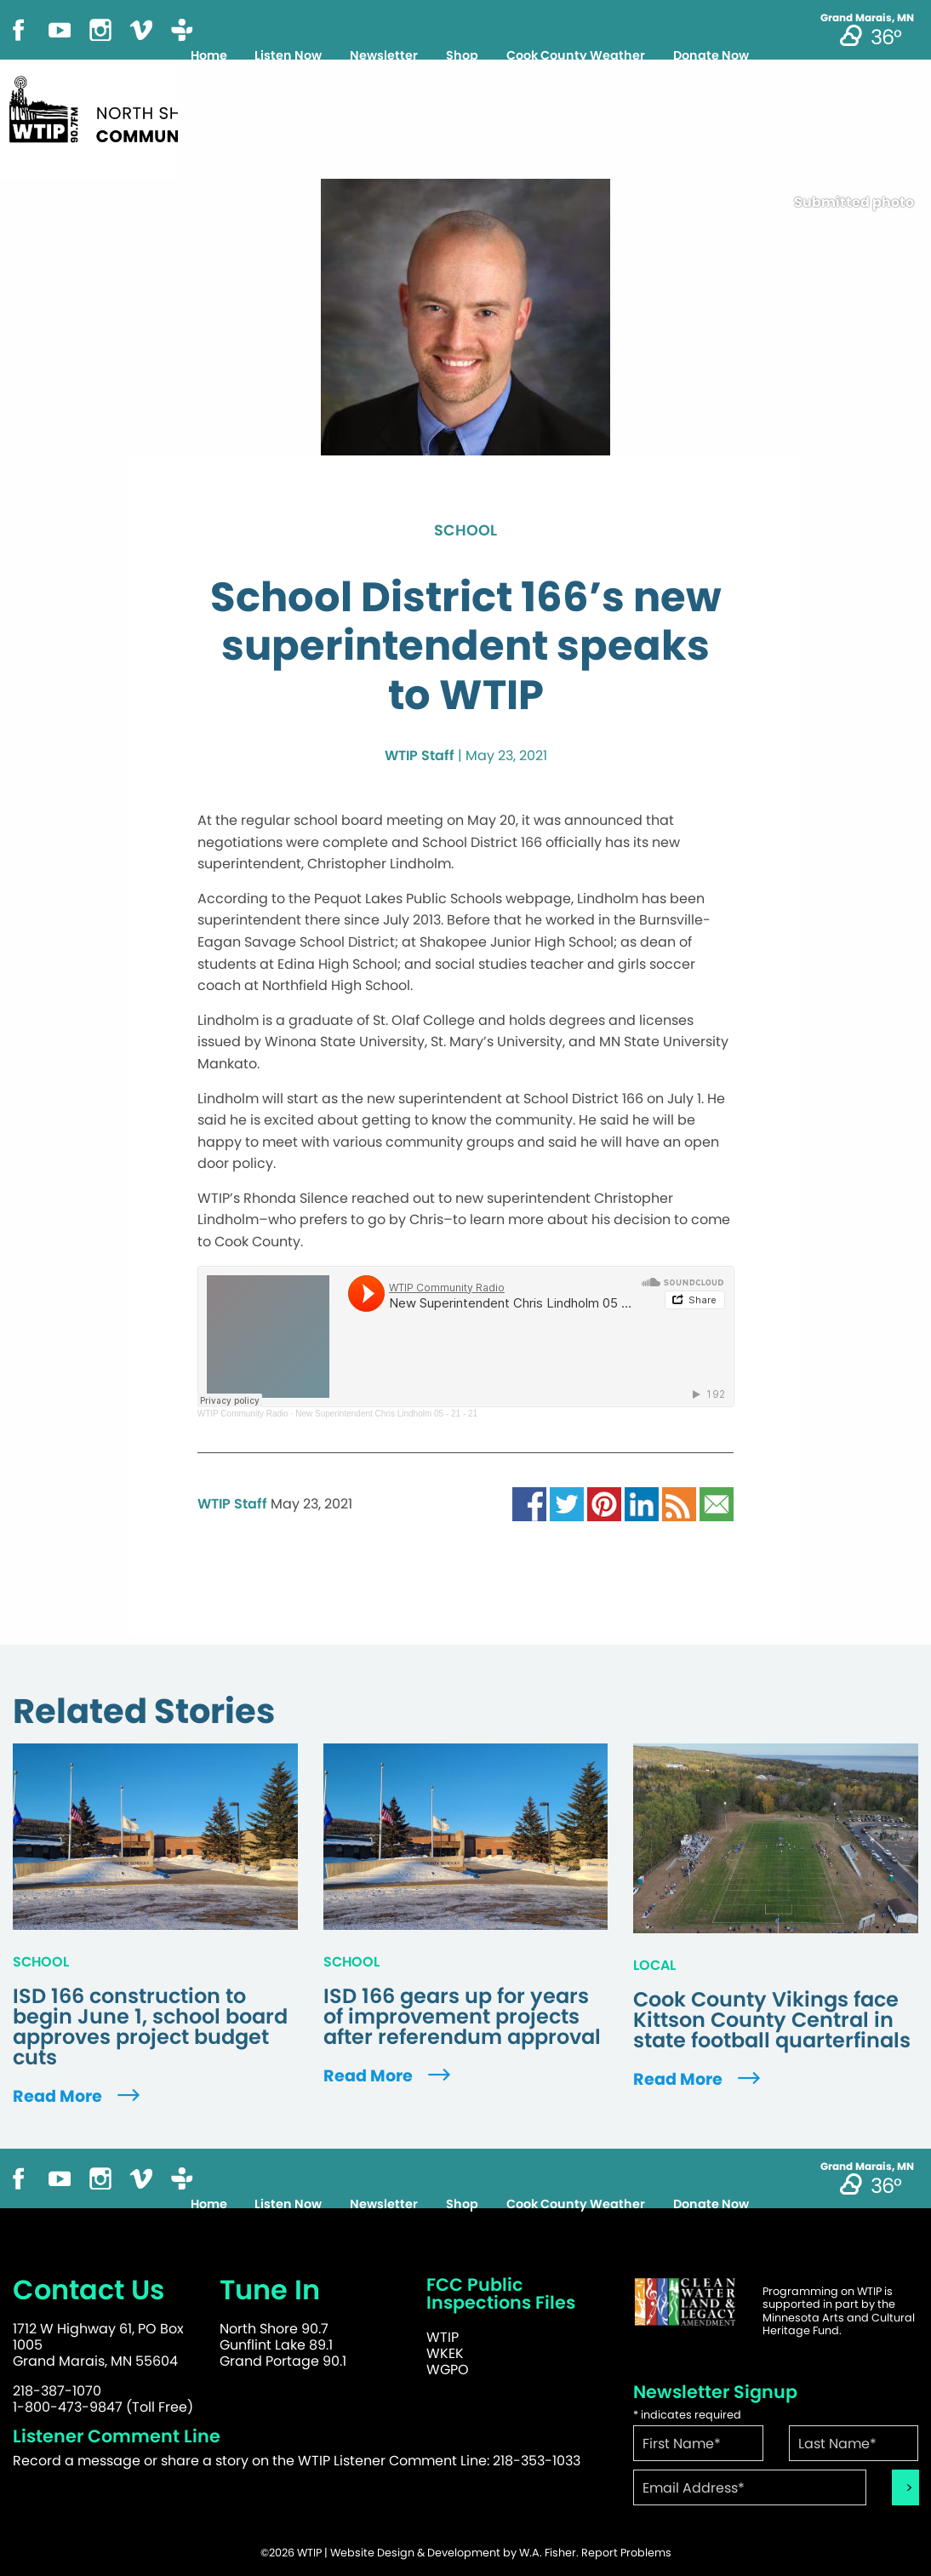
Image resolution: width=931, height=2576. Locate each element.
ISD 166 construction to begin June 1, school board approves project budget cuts (150, 2027)
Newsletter (384, 55)
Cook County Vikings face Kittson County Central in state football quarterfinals (772, 2020)
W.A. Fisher (547, 2552)
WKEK (445, 2353)
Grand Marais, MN (867, 18)
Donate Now (711, 55)
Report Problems (626, 2552)
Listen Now (288, 55)
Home (209, 55)
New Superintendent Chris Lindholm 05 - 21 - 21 (386, 1413)
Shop (462, 55)
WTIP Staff (419, 755)
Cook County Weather (575, 55)
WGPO (447, 2369)
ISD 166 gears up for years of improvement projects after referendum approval (462, 2016)
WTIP (442, 2337)
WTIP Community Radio (242, 1413)
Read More (78, 2096)
